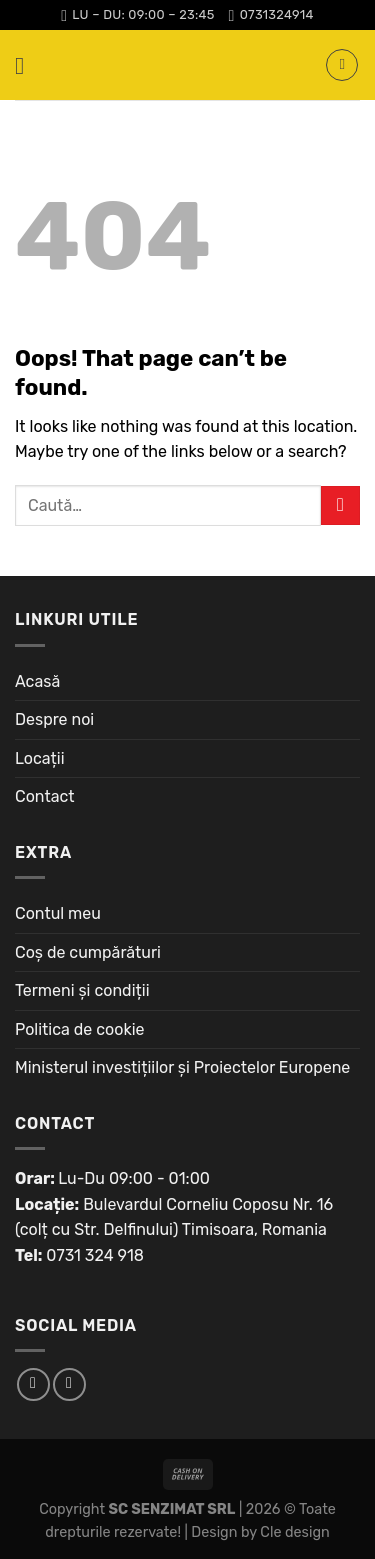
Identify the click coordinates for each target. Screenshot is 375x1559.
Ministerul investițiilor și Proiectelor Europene (182, 1067)
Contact (45, 796)
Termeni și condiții (82, 990)
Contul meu (58, 913)
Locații (40, 758)
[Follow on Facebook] (33, 1384)
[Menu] (27, 65)
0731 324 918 (95, 1255)
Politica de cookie (80, 1029)
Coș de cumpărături (88, 952)
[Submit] (340, 505)
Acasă (37, 681)
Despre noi (54, 719)
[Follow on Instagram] (69, 1384)
